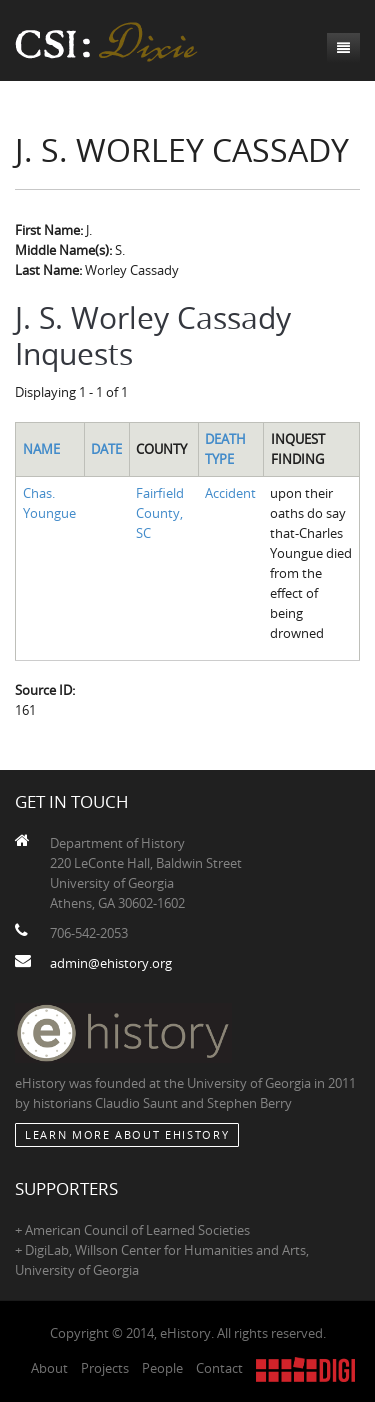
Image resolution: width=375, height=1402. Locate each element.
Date (106, 449)
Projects (105, 1368)
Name (41, 449)
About (49, 1368)
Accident (230, 493)
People (162, 1368)
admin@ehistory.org (111, 963)
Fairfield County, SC (160, 513)
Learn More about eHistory (127, 1134)
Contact (219, 1368)
